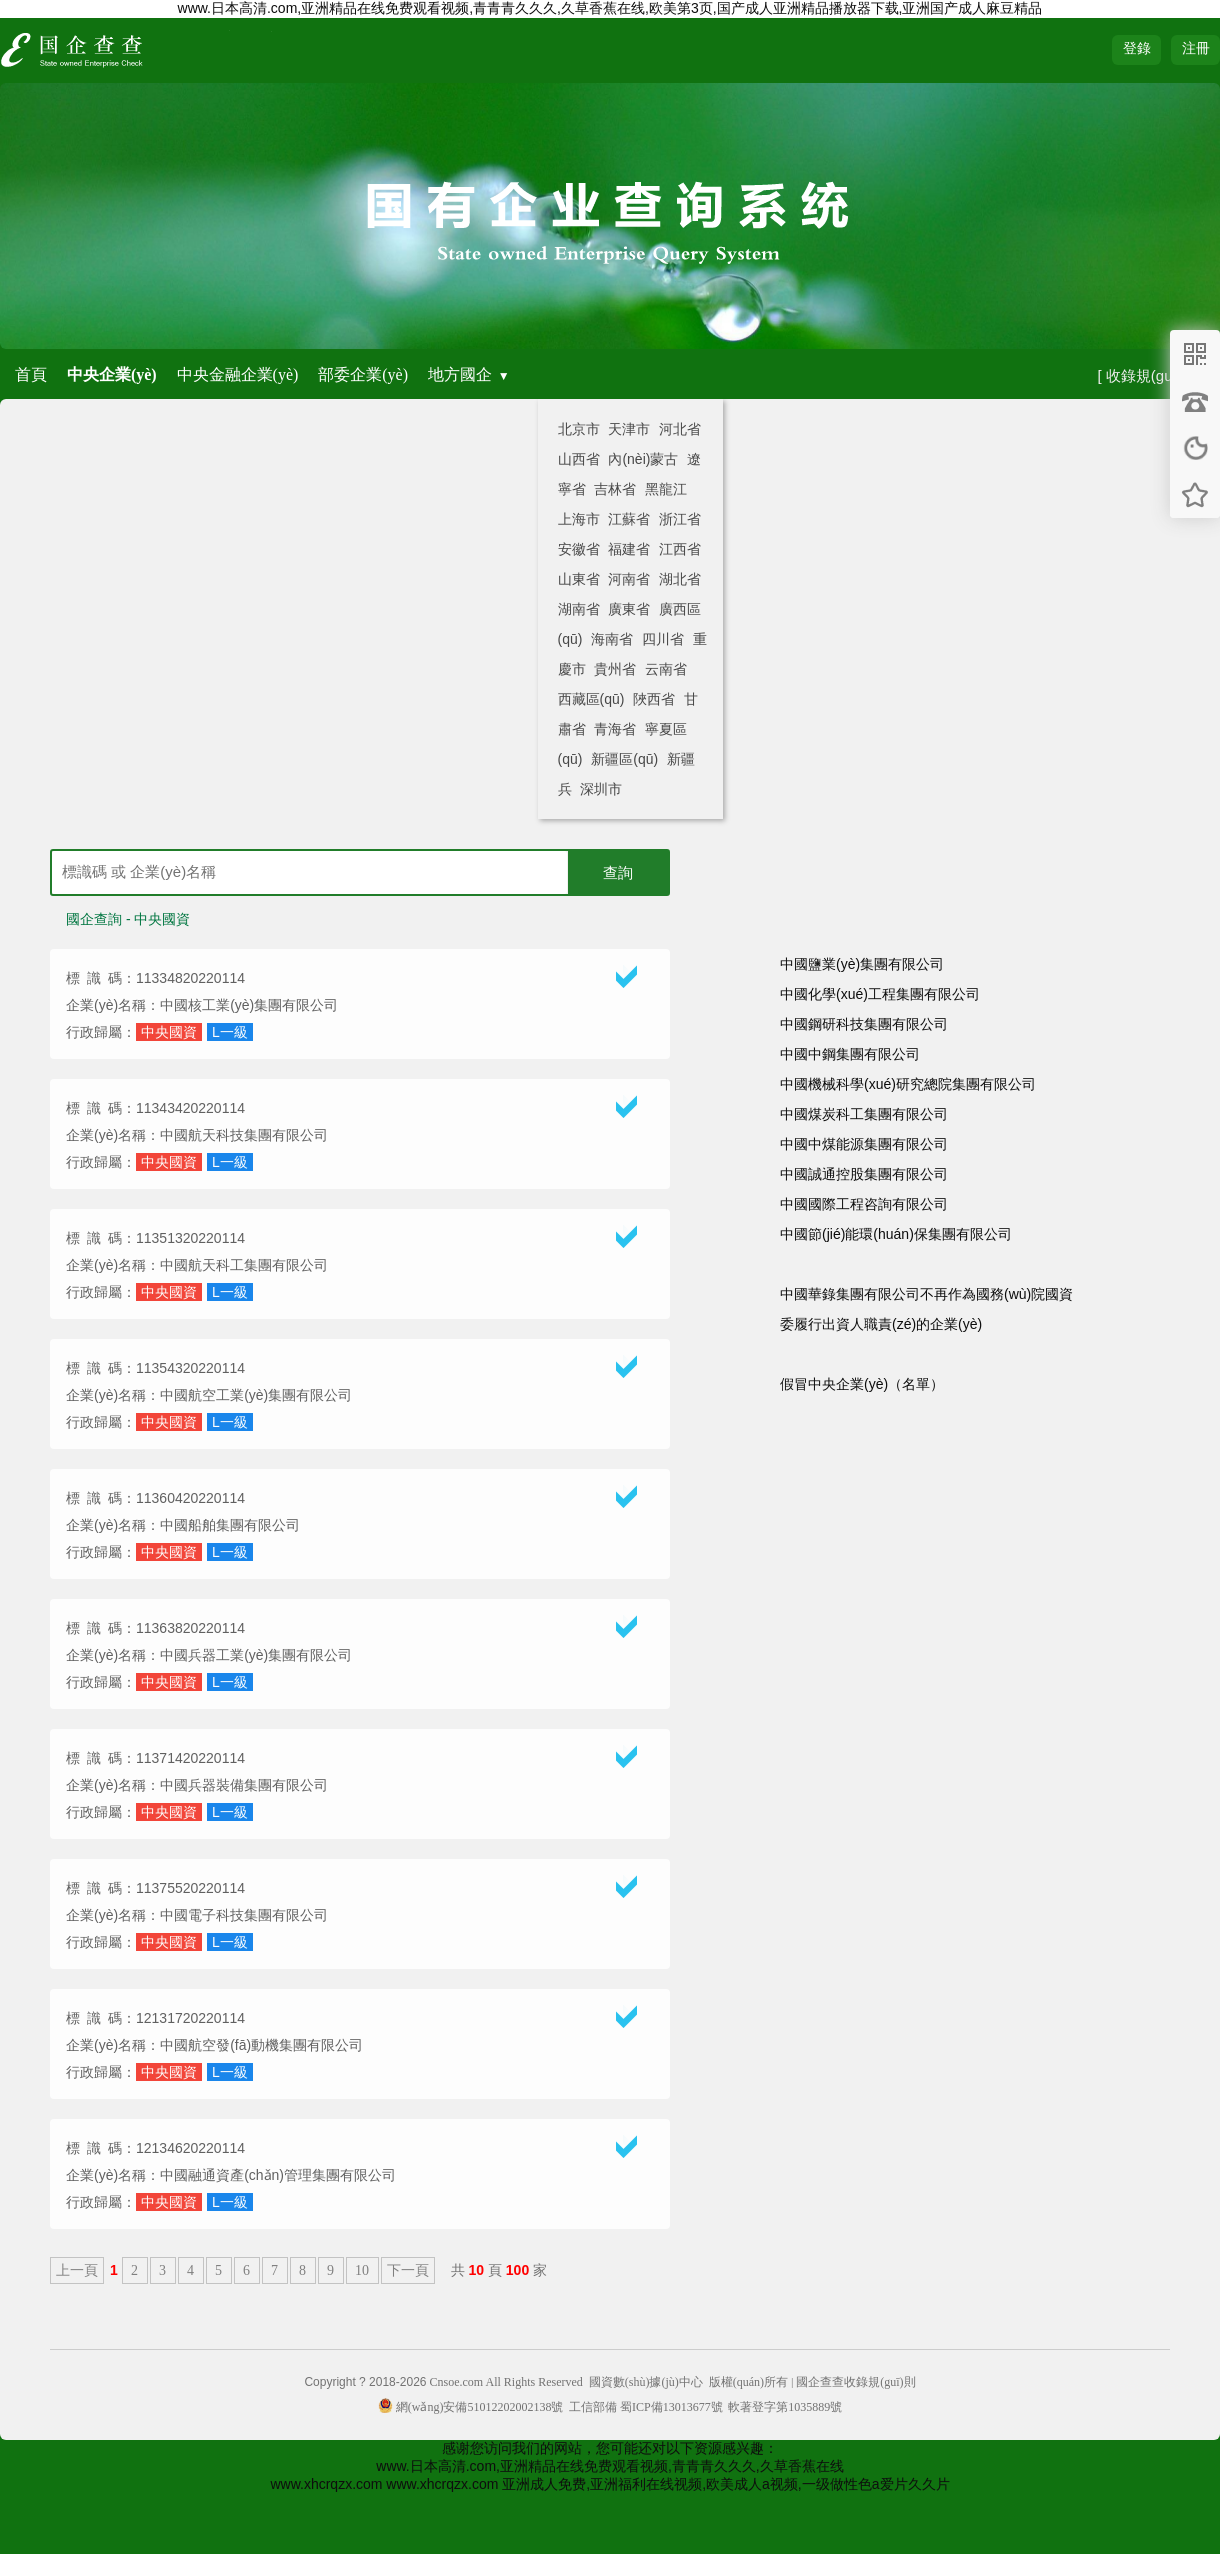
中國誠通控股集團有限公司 (864, 1174)
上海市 (579, 519)
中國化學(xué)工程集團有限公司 (880, 994)
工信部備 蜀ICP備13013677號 (646, 2407)
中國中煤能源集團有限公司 (864, 1144)
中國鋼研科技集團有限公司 (864, 1024)
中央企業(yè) (112, 374)
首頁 (31, 374)
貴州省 (615, 669)
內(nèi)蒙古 (643, 459)
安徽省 (579, 549)
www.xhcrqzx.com (326, 2484)
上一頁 (77, 2270)
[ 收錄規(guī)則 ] (1151, 375)
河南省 (629, 579)
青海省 (615, 729)
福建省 (629, 549)
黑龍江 (666, 489)
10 (362, 2270)
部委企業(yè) (363, 374)
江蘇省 (629, 519)
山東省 (579, 579)
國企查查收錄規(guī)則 (855, 2382)
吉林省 (615, 489)
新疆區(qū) (624, 759)
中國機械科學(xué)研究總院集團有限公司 (908, 1084)
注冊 (1196, 48)
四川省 (663, 639)
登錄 (1137, 48)
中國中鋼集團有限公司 (850, 1054)
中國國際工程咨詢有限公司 (864, 1204)
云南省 (666, 669)
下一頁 (408, 2270)
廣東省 (629, 609)
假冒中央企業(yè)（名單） (862, 1384)
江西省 (680, 549)
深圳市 (601, 789)
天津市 (629, 429)
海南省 (612, 639)
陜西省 (654, 699)
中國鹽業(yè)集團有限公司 (862, 964)
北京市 (579, 429)
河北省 (680, 429)
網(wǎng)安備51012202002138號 (471, 2407)
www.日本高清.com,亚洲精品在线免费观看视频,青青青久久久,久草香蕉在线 (609, 2466)
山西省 (579, 459)
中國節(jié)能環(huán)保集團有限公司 (896, 1234)
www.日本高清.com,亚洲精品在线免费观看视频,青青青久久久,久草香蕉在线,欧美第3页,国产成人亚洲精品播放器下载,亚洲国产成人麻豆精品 (610, 8)
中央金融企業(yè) (238, 374)
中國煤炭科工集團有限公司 (864, 1114)
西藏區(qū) (591, 699)
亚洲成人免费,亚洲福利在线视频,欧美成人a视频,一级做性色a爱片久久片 (725, 2484)
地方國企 (460, 374)
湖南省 (579, 609)
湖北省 (680, 579)
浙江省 (680, 519)
